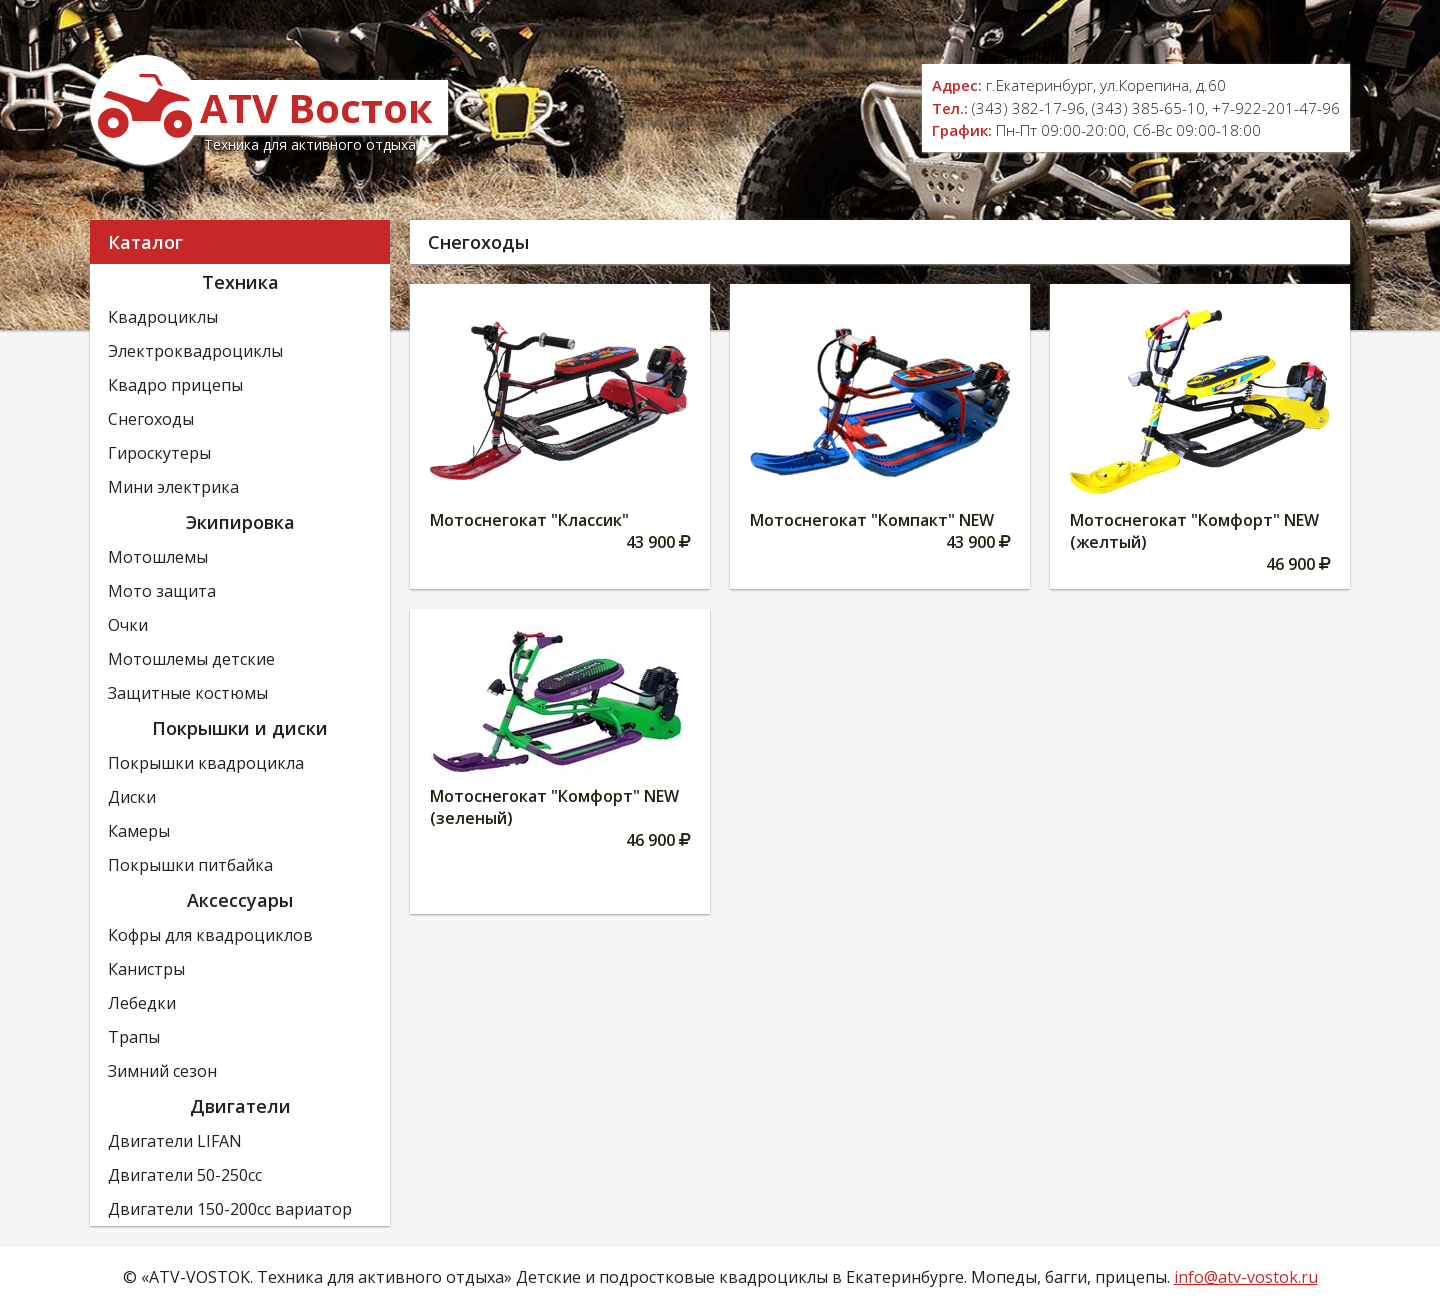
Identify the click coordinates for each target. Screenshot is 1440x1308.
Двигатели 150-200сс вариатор (230, 1209)
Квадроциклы (163, 317)
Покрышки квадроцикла (206, 763)
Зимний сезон (162, 1071)
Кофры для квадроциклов (210, 935)
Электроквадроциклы (195, 351)
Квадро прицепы (175, 385)
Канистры (146, 969)
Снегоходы (151, 419)
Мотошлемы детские (191, 659)
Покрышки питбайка (190, 865)
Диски (132, 797)
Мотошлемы (158, 557)
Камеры (139, 831)
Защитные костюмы (188, 693)
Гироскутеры (159, 453)
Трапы (134, 1037)
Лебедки (142, 1003)
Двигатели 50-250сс (185, 1175)
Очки (128, 625)
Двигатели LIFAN (175, 1141)
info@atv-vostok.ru (1246, 1277)
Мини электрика (173, 487)
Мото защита (162, 591)
